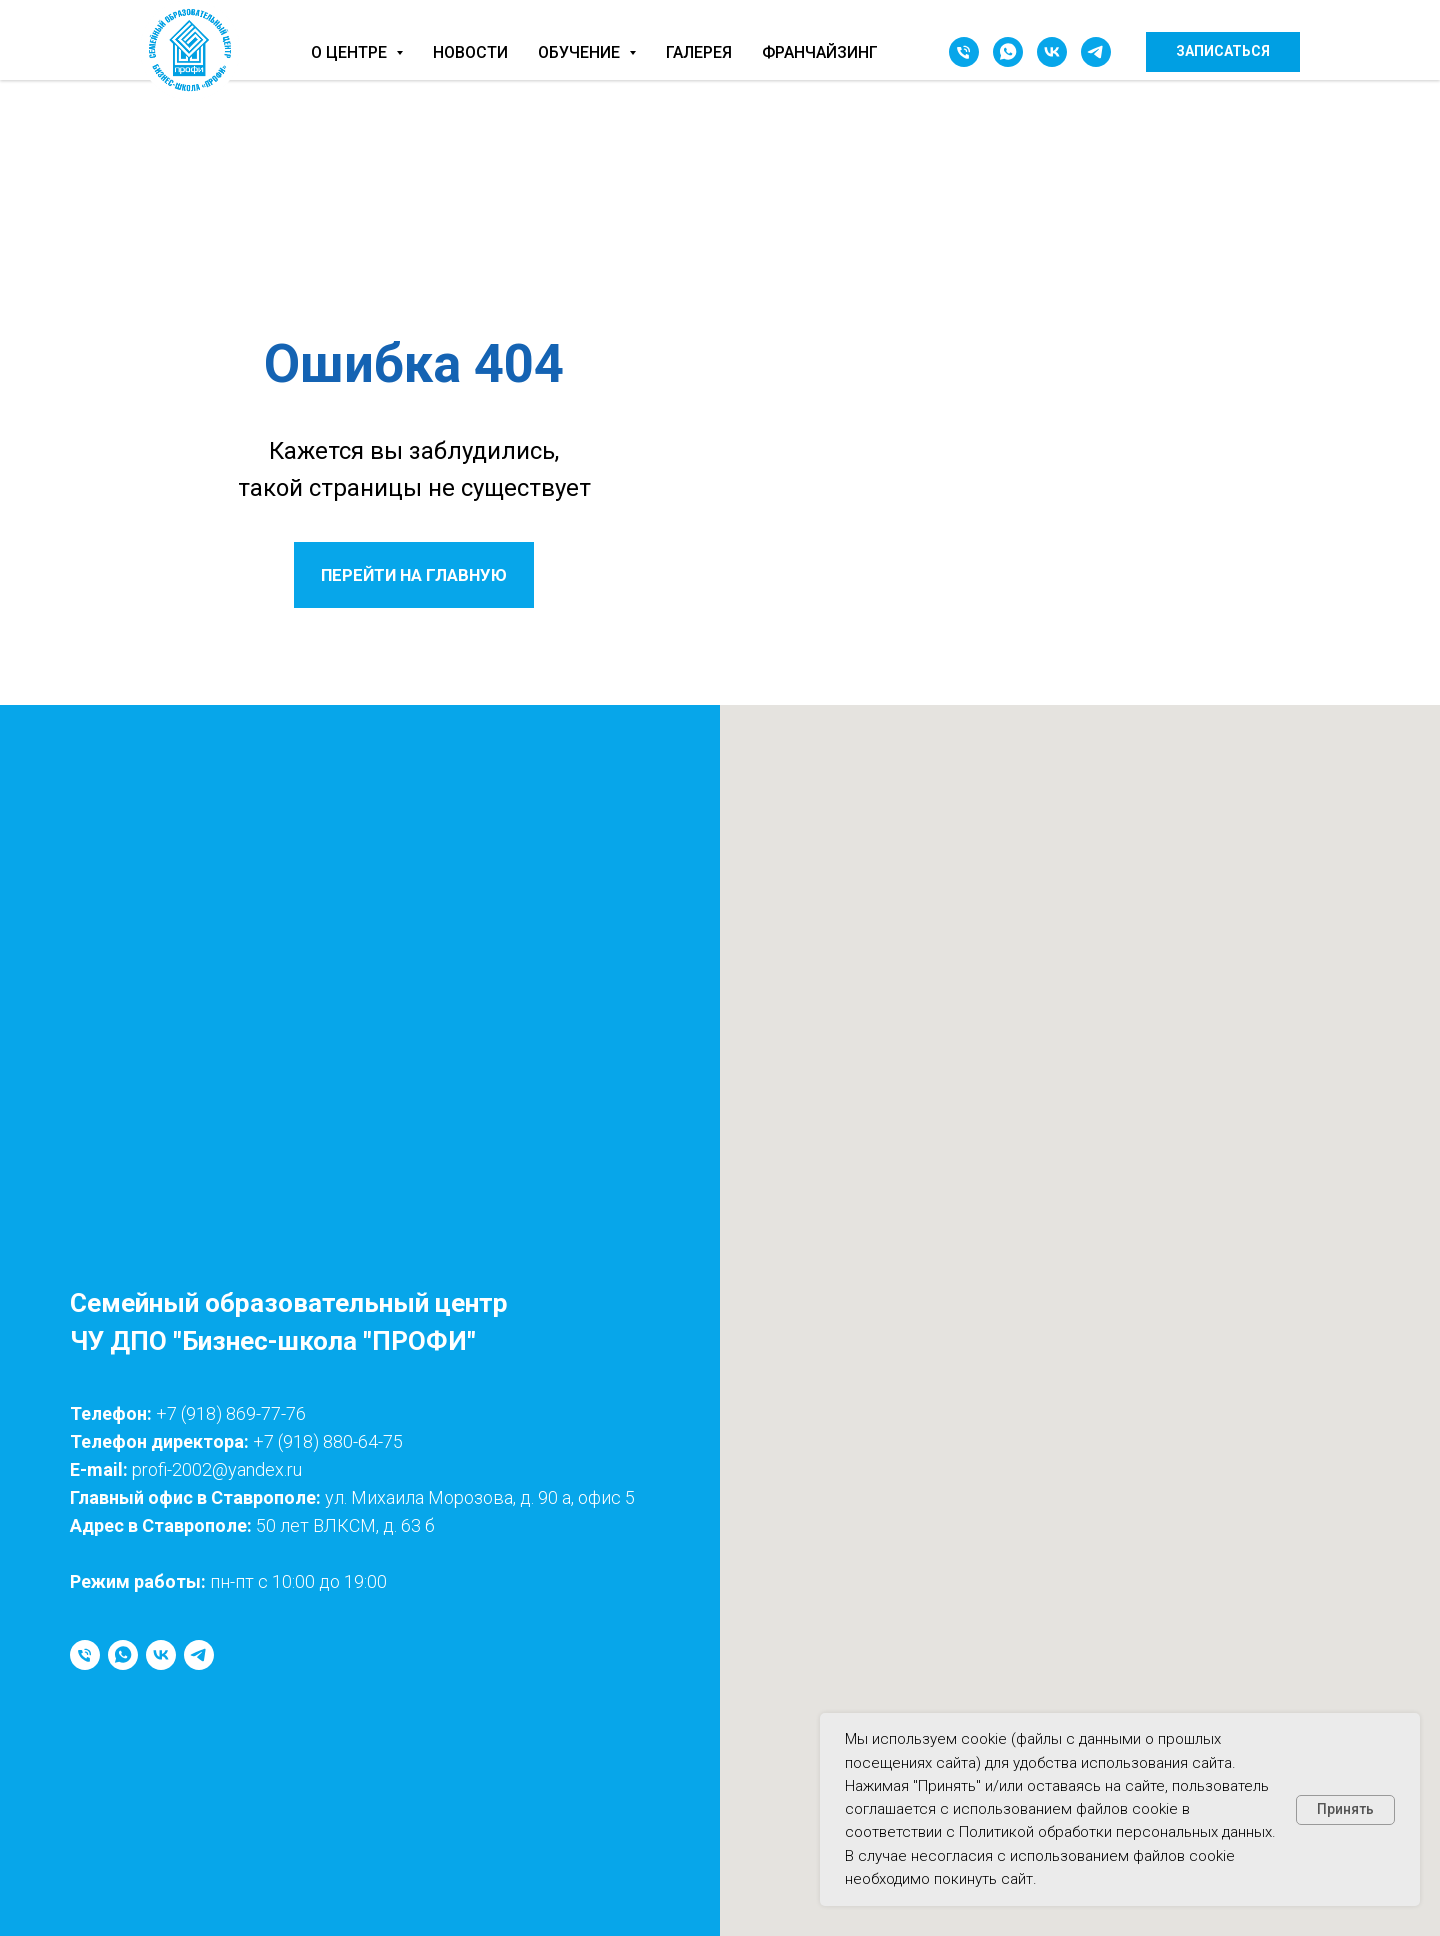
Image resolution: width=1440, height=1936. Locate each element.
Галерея (699, 52)
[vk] (1052, 52)
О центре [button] (351, 52)
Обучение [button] (581, 52)
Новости (470, 52)
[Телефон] (964, 52)
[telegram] (1096, 52)
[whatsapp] (1008, 52)
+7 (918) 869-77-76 (231, 1413)
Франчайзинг (820, 52)
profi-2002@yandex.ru (217, 1469)
